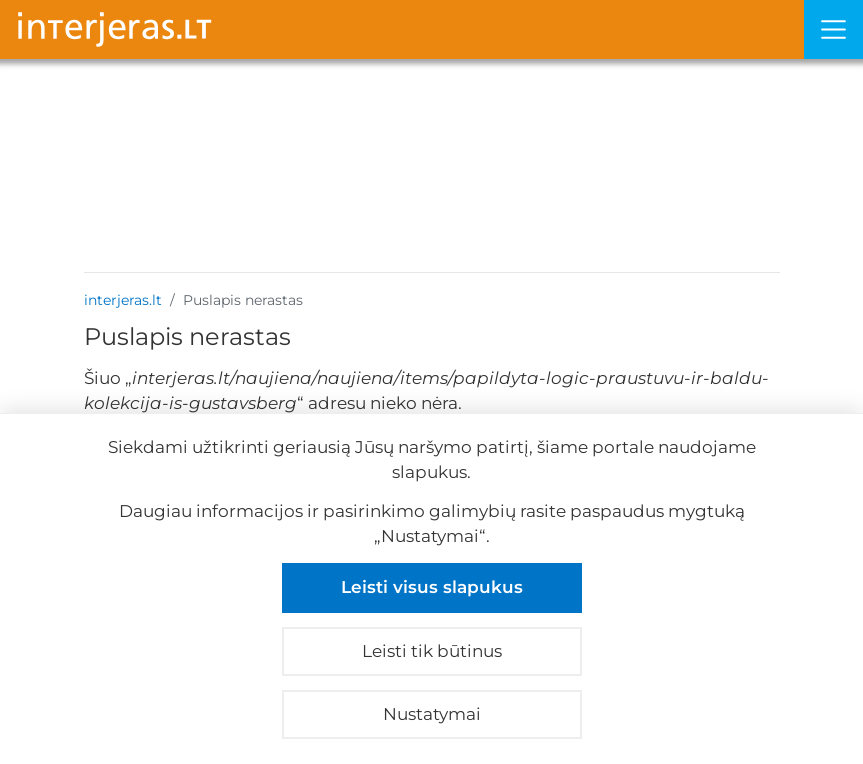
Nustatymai (432, 714)
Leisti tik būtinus (432, 651)
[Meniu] (833, 29)
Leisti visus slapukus (432, 587)
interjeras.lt (123, 300)
